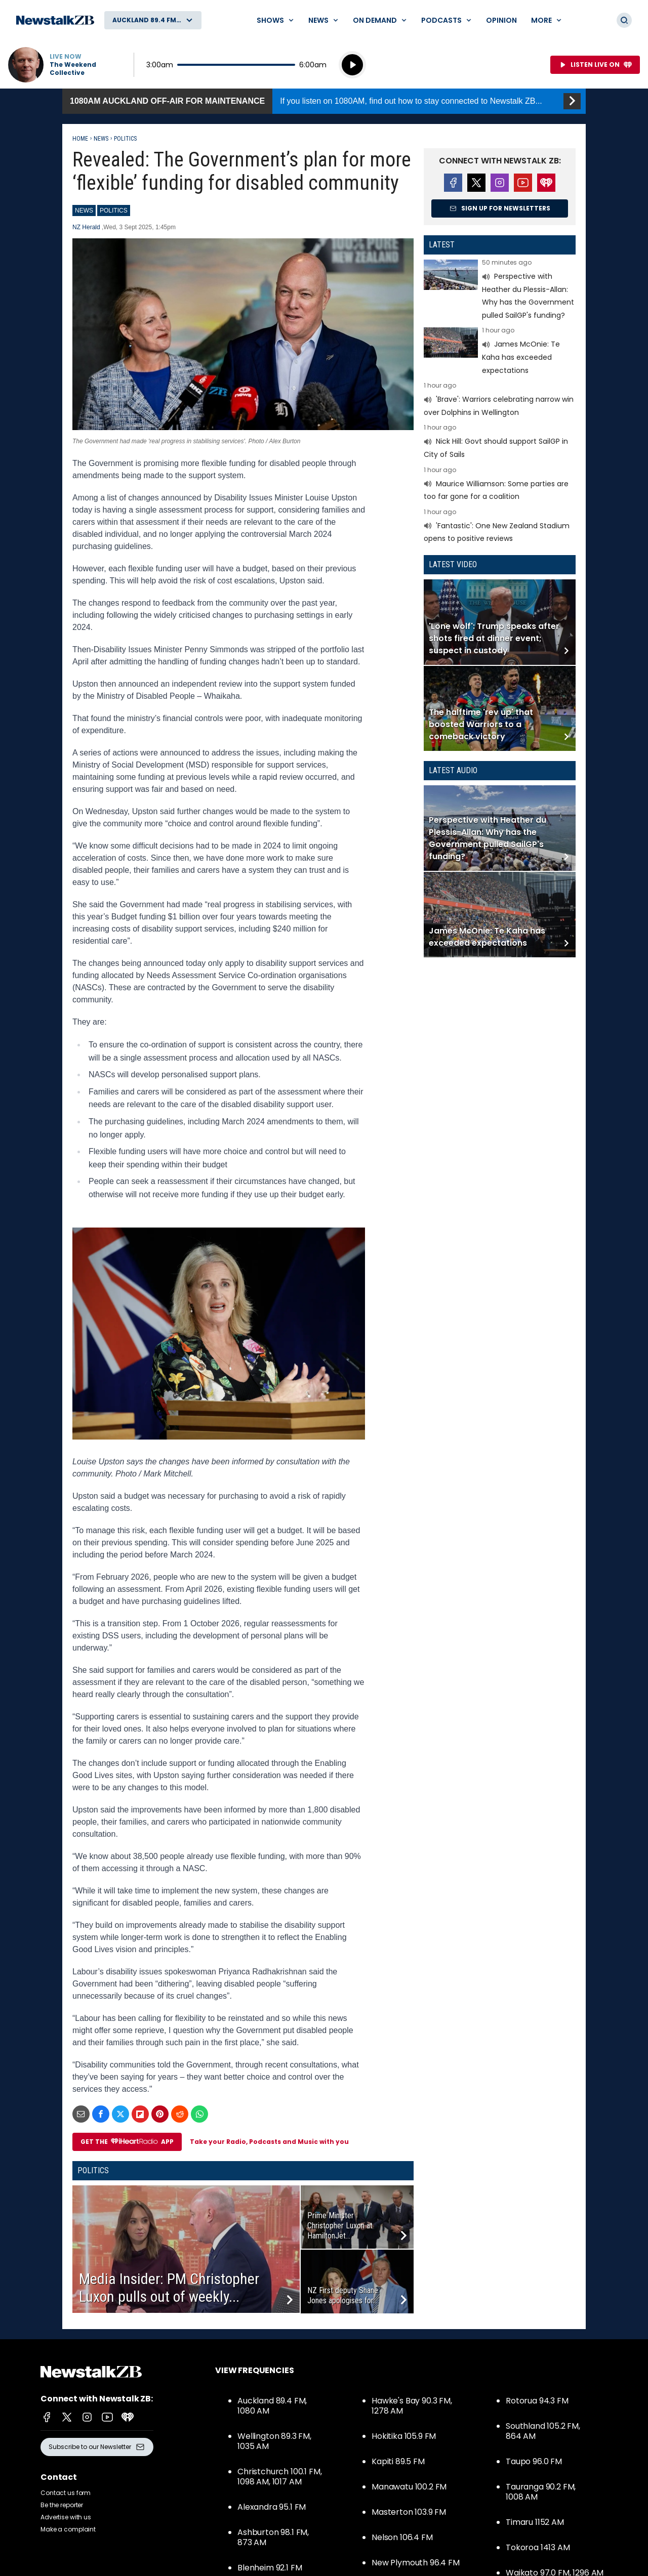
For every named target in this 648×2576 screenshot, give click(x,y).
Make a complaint (68, 2529)
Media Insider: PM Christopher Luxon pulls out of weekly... (169, 2287)
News (101, 138)
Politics (125, 138)
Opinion (501, 20)
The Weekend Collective (73, 69)
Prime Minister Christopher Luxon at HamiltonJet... (340, 2226)
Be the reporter (61, 2505)
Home (80, 138)
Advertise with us (65, 2517)
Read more (500, 290)
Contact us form (65, 2492)
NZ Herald (87, 227)
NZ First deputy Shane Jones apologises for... (342, 2295)
